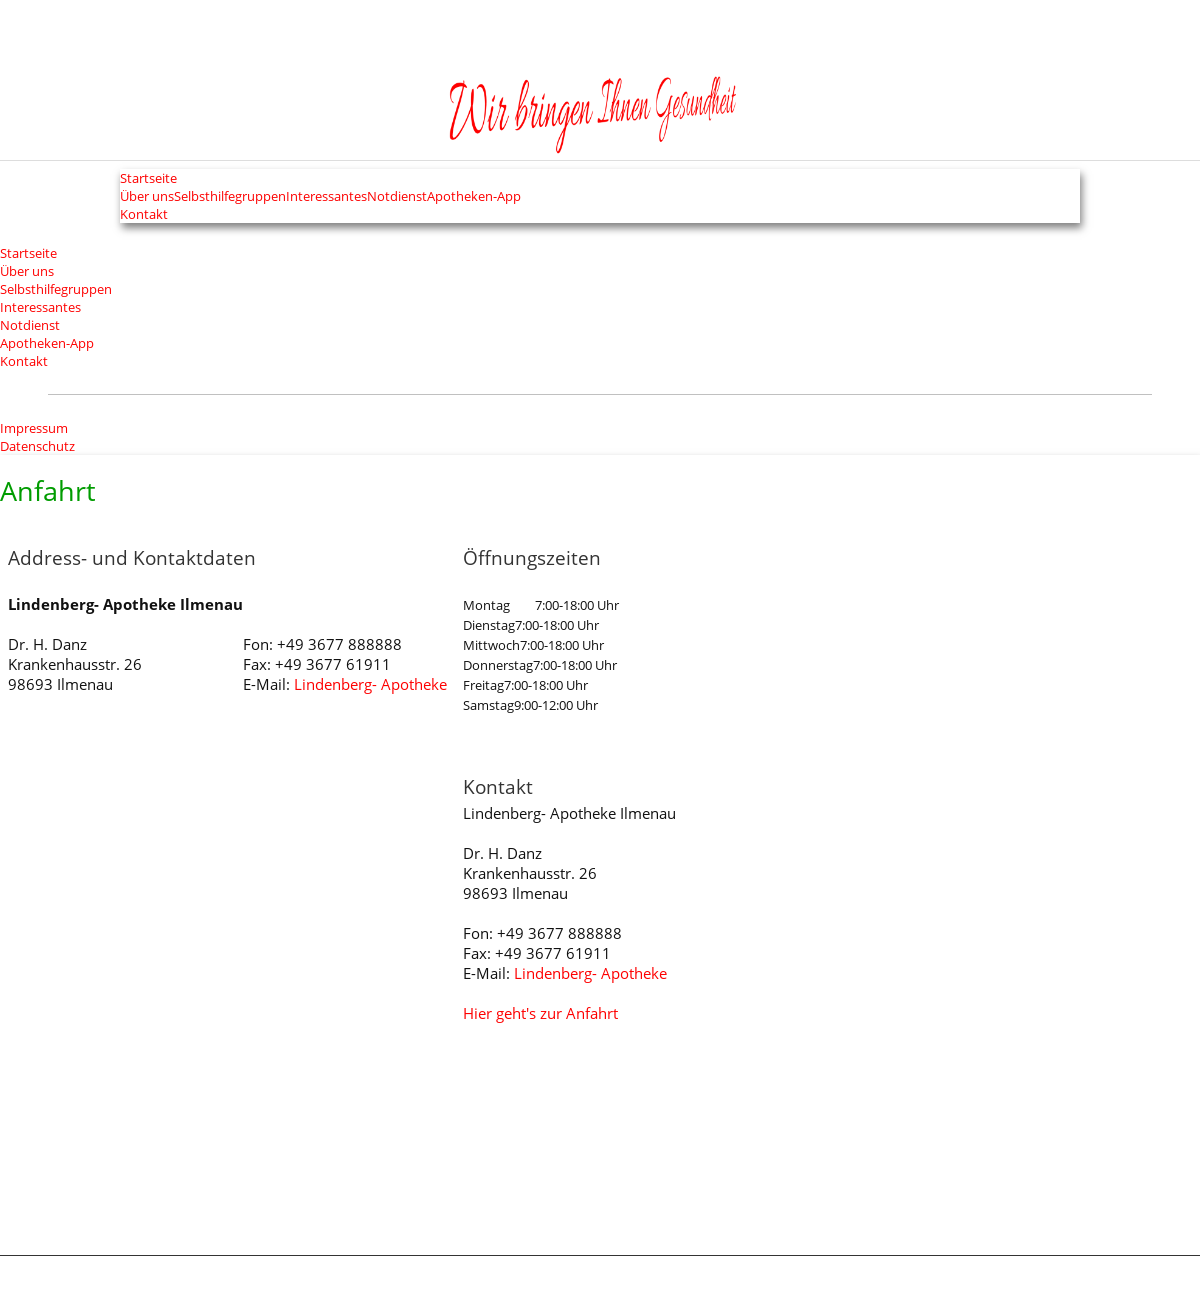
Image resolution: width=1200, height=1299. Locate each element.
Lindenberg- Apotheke (370, 686)
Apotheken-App (521, 200)
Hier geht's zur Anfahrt (540, 1015)
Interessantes (40, 307)
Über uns (27, 271)
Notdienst (30, 325)
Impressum (34, 428)
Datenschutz (37, 446)
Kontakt (130, 221)
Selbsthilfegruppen (56, 289)
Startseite (137, 179)
